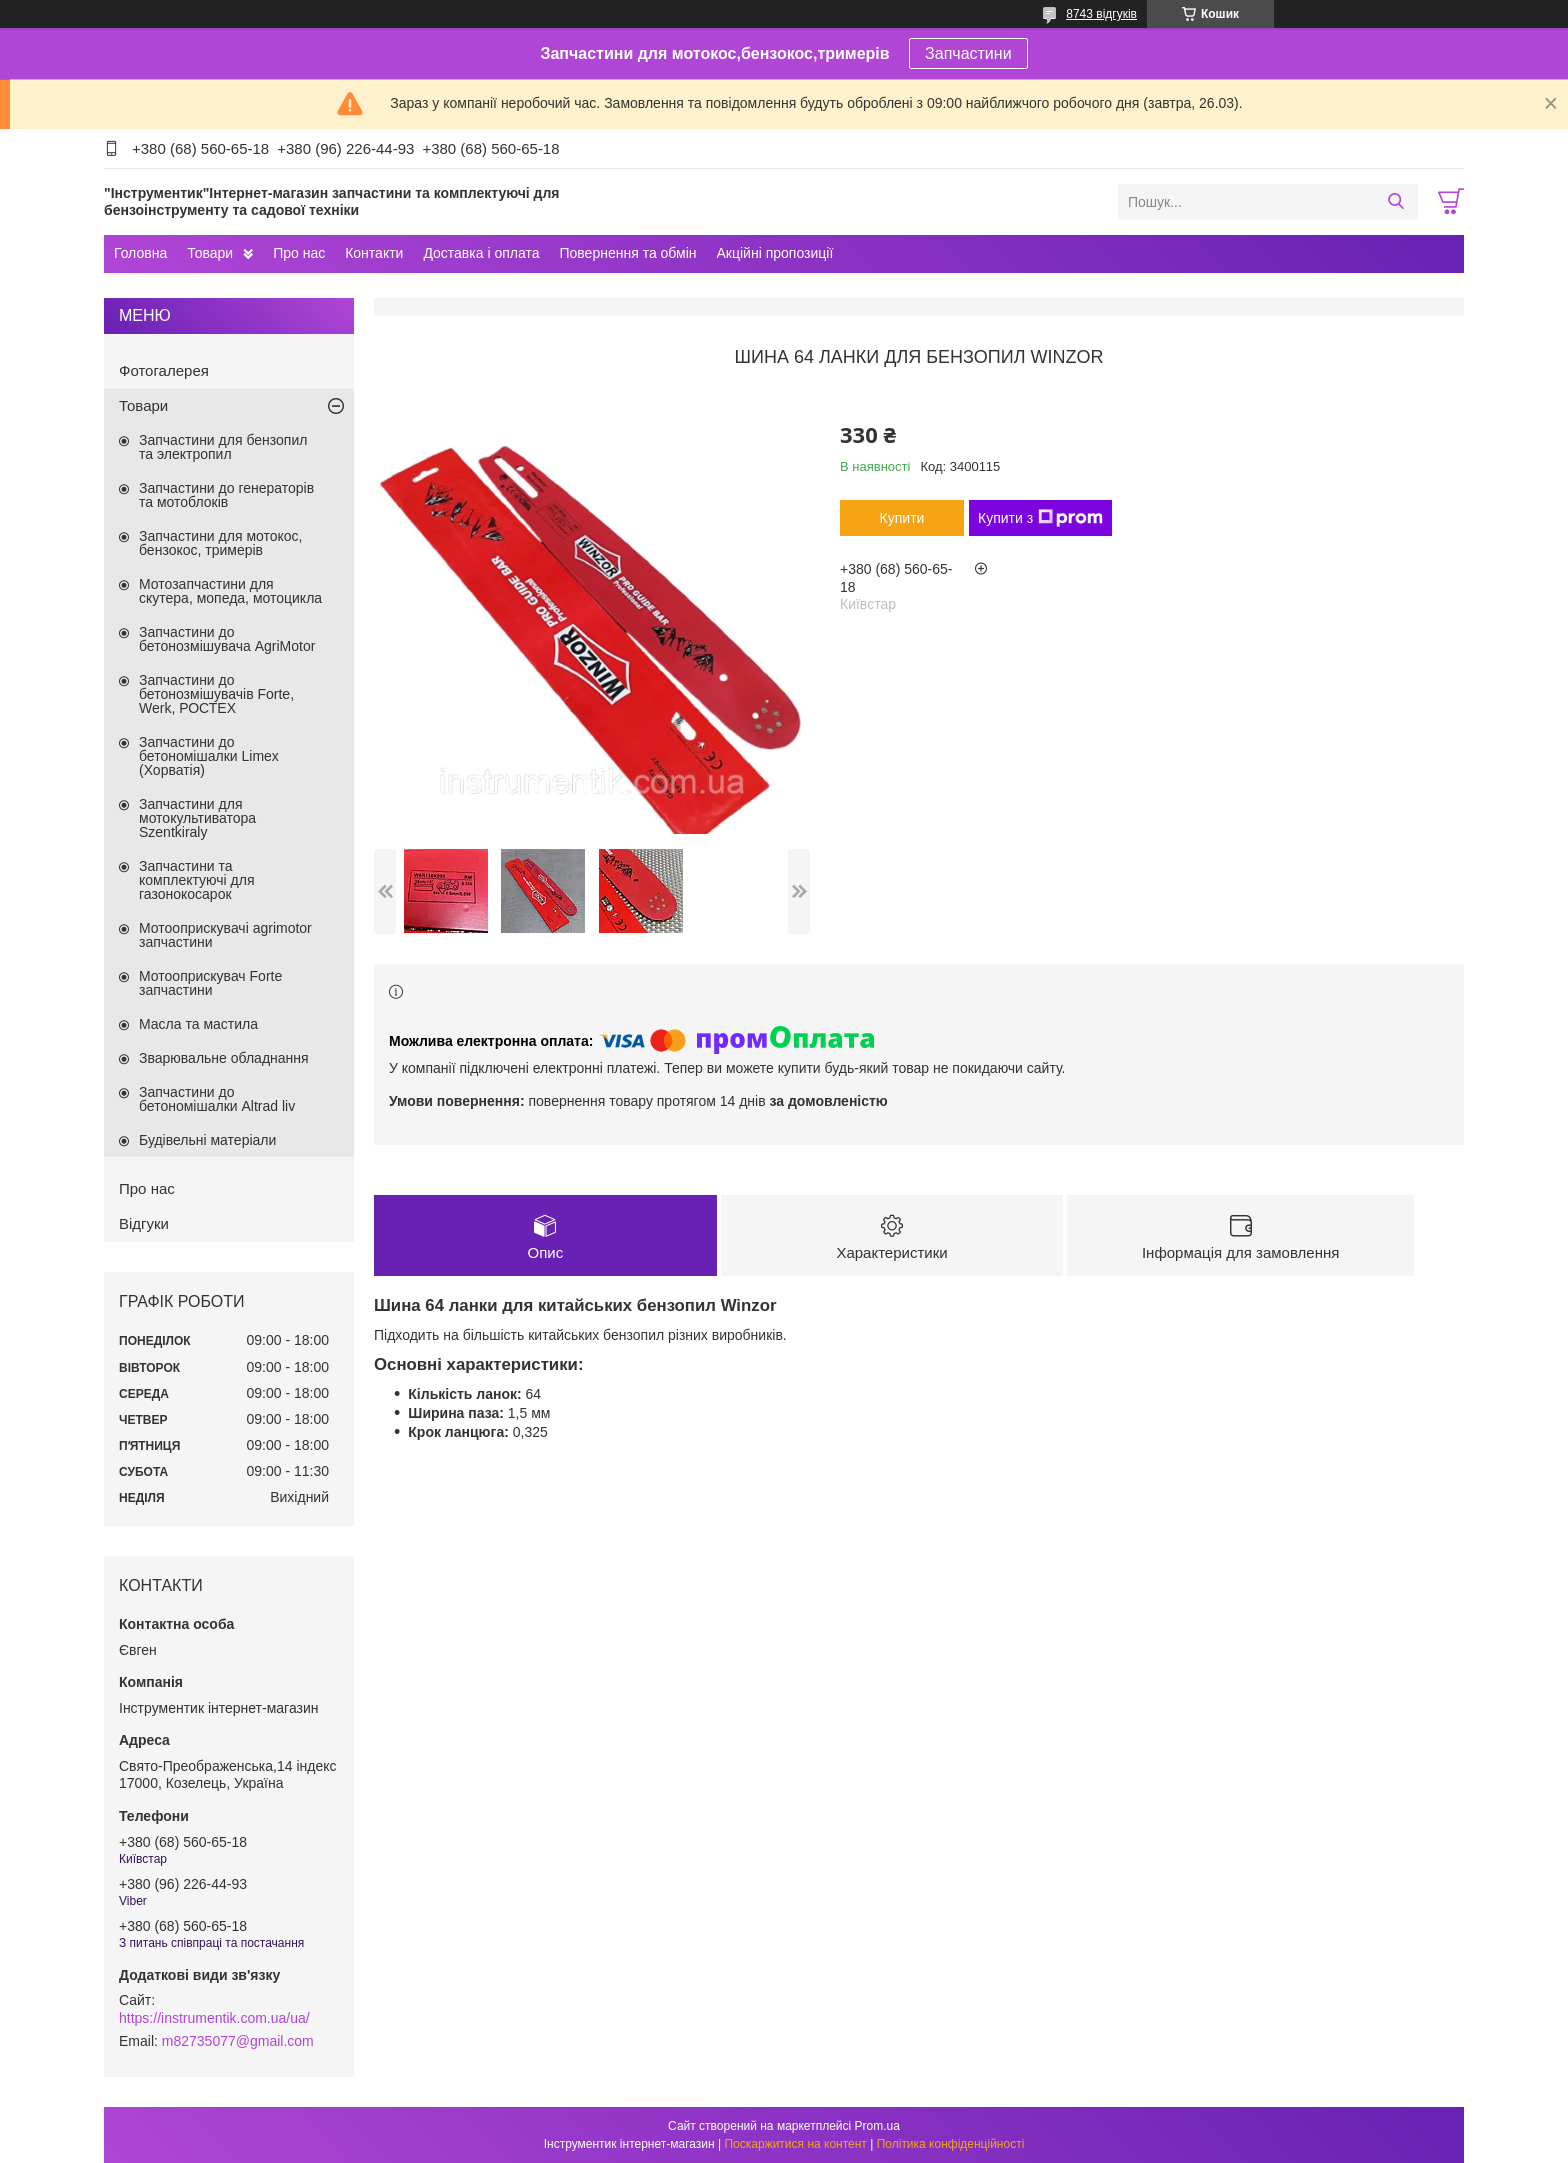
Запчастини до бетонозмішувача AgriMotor (227, 639)
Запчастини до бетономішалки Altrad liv (217, 1099)
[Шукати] (1395, 202)
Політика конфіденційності (951, 2144)
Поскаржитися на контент (795, 2144)
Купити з (1040, 518)
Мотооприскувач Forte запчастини (210, 983)
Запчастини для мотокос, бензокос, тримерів (221, 543)
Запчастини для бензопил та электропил (223, 447)
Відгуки (144, 1223)
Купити (902, 518)
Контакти (374, 253)
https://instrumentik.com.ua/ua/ (214, 2018)
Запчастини (968, 53)
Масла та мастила (198, 1024)
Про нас (299, 253)
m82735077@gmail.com (238, 2041)
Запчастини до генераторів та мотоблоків (226, 495)
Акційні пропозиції (775, 253)
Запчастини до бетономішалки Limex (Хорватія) (209, 756)
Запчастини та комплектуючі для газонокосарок (197, 880)
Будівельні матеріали (207, 1140)
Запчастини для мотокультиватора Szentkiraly (197, 818)
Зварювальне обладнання (224, 1058)
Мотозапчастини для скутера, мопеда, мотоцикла (230, 591)
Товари (210, 253)
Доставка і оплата (481, 253)
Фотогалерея (164, 370)
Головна (140, 253)
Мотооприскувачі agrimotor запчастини (225, 935)
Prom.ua (877, 2126)
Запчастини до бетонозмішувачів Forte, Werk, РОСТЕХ (216, 694)
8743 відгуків (1101, 14)
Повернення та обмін (627, 253)
